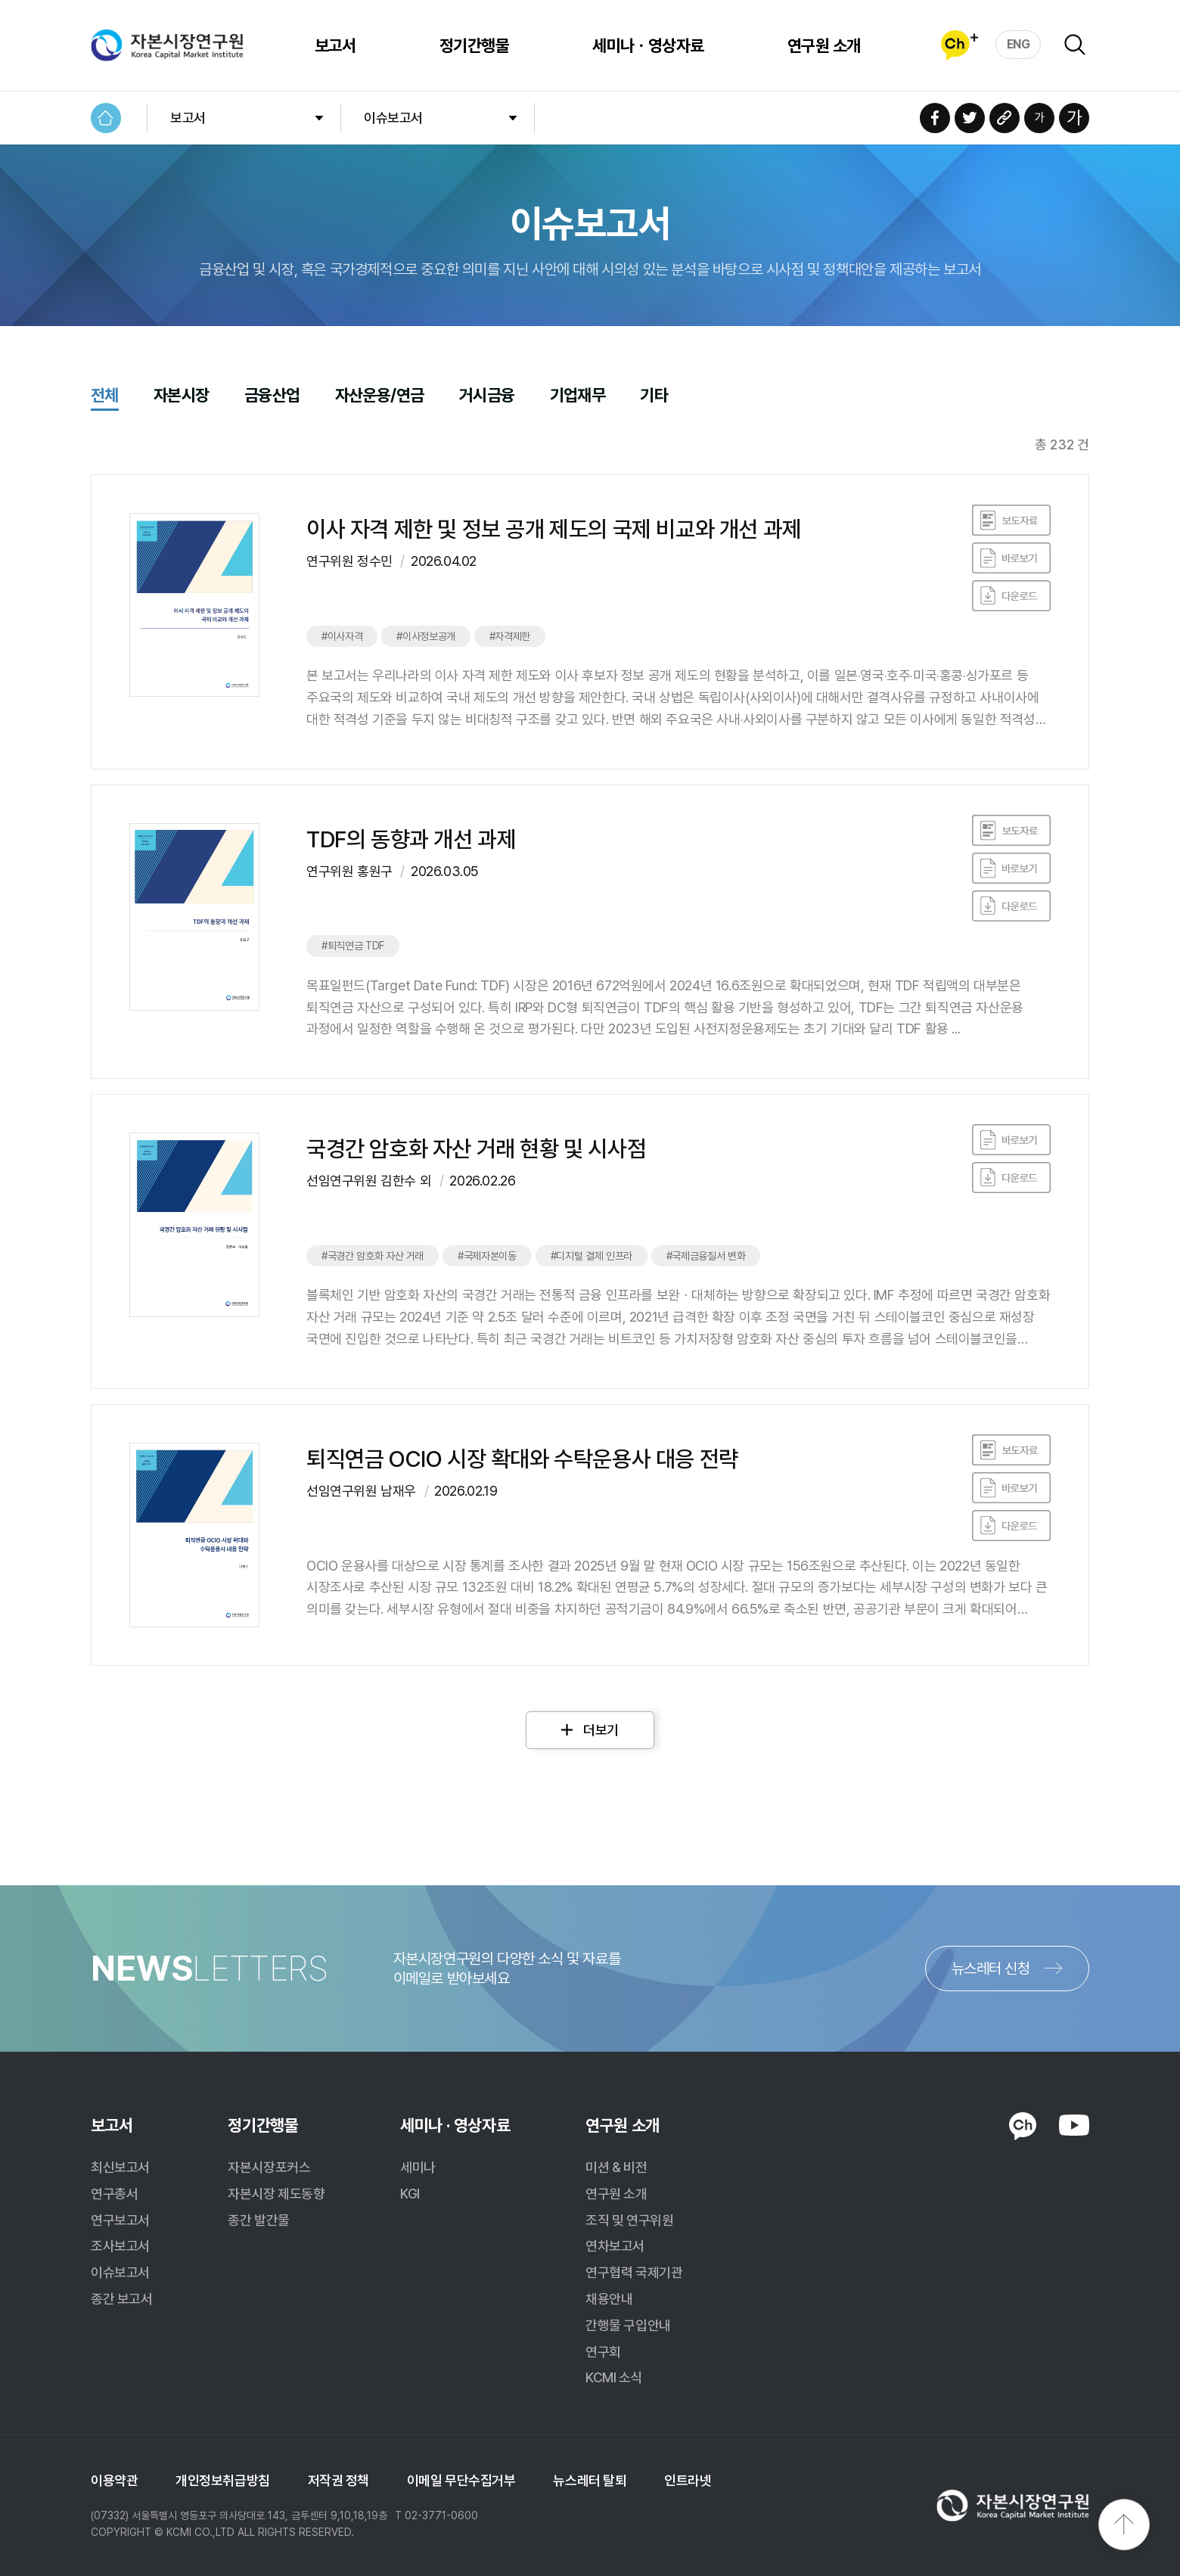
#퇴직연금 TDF (352, 946)
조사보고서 (120, 2246)
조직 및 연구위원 (629, 2220)
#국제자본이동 (487, 1256)
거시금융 (487, 396)
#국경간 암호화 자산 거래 (372, 1256)
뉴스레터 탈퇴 (589, 2480)
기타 (654, 396)
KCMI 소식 (613, 2377)
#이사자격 (341, 636)
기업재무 (578, 396)
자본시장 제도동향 (276, 2194)
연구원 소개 (824, 45)
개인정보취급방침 (222, 2480)
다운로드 (1011, 596)
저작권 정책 (338, 2480)
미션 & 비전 (616, 2167)
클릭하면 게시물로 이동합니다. (590, 622)
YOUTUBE (1074, 2125)
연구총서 (114, 2194)
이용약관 (114, 2480)
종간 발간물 (258, 2220)
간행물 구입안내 (627, 2325)
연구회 (603, 2352)
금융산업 (272, 396)
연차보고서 (614, 2246)
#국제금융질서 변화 (706, 1256)
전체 (105, 396)
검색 (1074, 44)
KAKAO (1022, 2126)
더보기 (601, 1730)
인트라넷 (687, 2480)
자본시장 (182, 396)
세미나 (418, 2167)
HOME (106, 118)
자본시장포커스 (269, 2167)
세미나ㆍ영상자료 (648, 45)
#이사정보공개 (425, 636)
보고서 (335, 45)
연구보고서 (120, 2220)
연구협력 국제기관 (633, 2272)
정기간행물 (474, 45)
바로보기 (1011, 520)
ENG (1018, 44)
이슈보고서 (393, 118)
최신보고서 (120, 2167)
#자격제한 (509, 636)
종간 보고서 (121, 2299)
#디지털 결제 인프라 (591, 1256)
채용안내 (608, 2299)
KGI (410, 2194)
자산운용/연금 (379, 396)
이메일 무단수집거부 (461, 2480)
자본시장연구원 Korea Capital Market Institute (167, 45)
